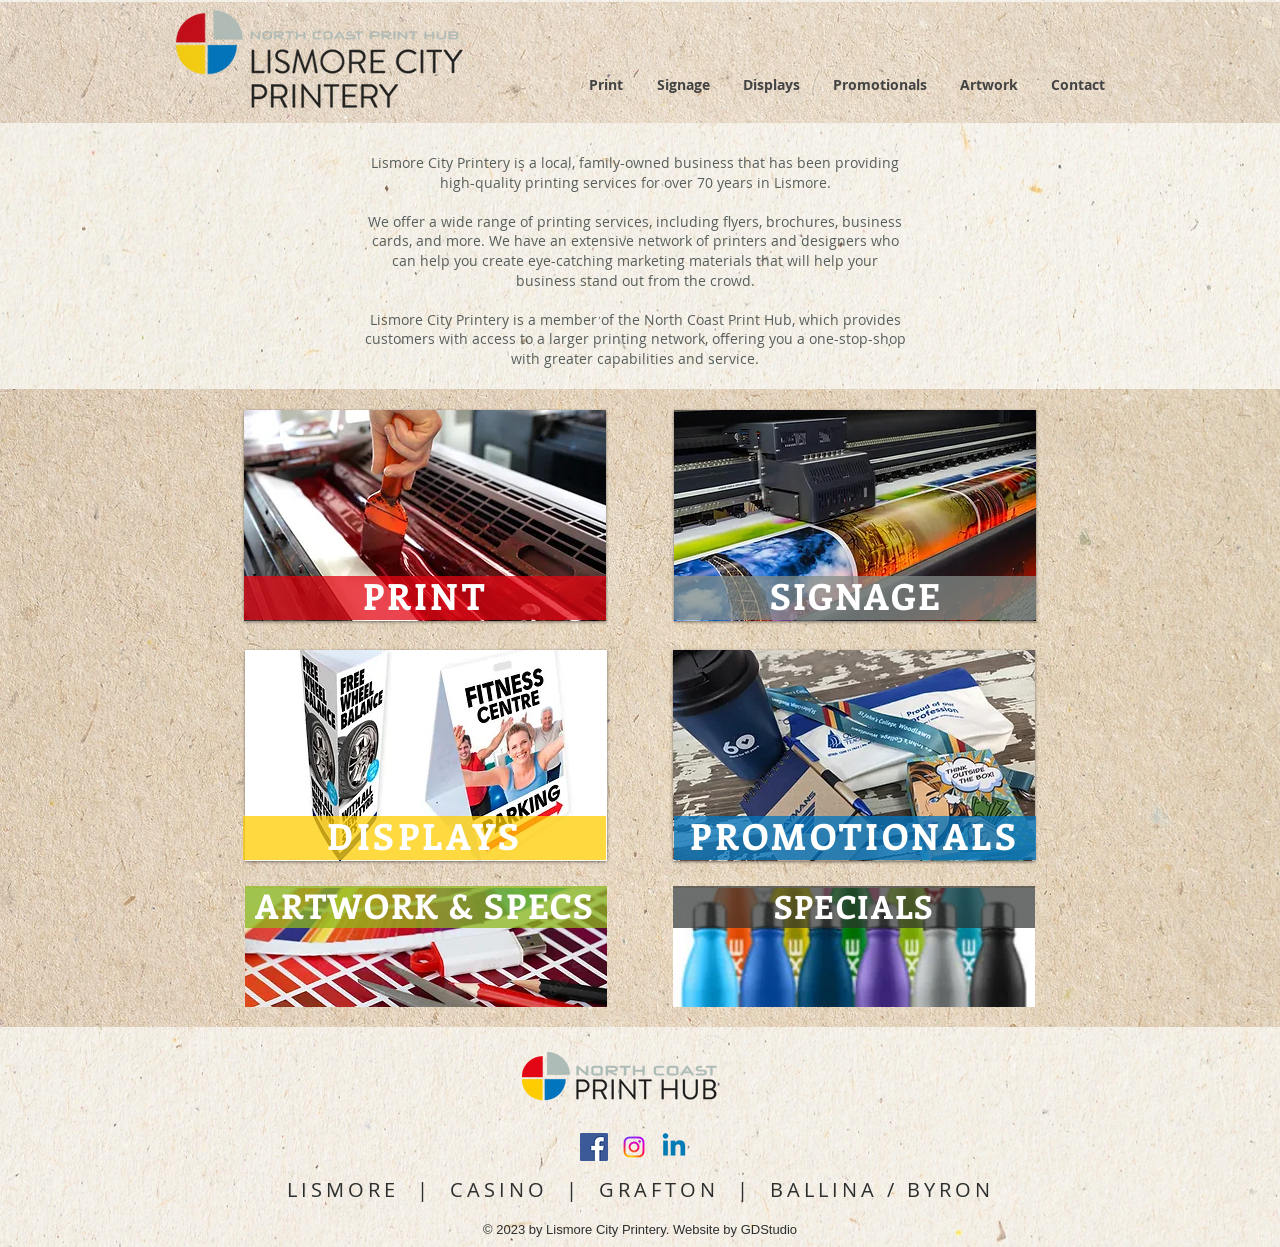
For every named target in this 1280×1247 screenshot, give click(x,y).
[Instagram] (634, 1147)
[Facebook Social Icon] (594, 1147)
